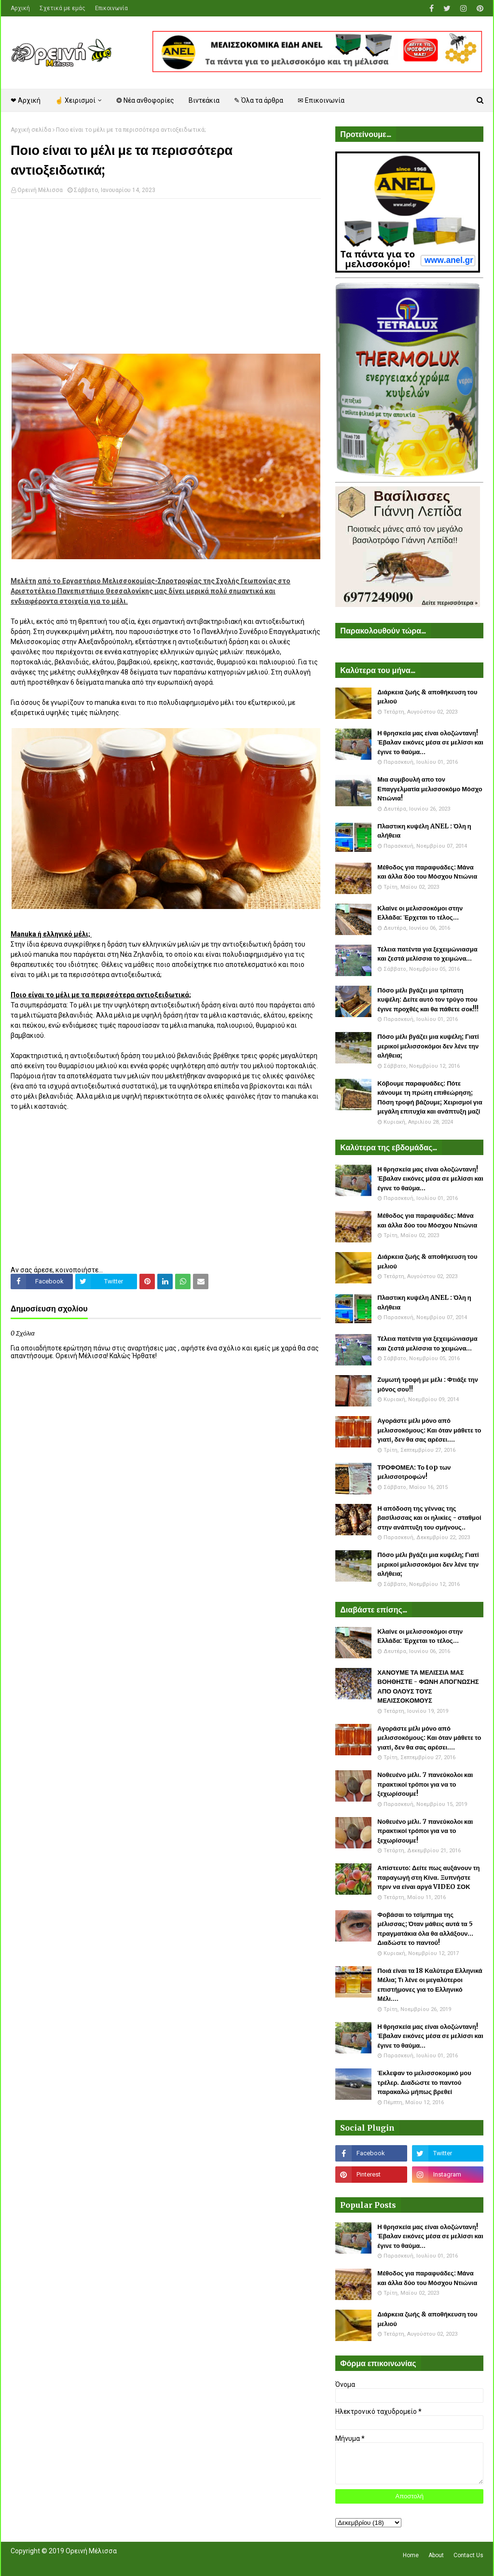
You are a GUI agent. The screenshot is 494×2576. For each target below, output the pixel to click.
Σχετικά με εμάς (62, 8)
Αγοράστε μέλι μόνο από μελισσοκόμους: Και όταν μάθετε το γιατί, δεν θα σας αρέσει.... (429, 1430)
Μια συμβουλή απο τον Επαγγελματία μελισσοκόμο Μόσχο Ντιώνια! (429, 788)
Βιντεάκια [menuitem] (204, 100)
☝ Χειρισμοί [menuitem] (75, 100)
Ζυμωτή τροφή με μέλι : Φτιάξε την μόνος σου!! (427, 1384)
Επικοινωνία (111, 8)
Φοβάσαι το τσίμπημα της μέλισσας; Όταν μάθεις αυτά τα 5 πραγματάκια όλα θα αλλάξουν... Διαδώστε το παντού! (425, 1929)
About (436, 2555)
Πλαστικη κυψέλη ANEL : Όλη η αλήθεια (424, 831)
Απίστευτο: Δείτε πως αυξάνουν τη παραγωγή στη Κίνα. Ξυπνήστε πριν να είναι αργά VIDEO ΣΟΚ (428, 1877)
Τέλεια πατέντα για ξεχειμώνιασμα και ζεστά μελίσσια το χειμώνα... (427, 954)
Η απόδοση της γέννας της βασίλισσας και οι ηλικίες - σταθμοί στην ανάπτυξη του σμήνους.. (429, 1517)
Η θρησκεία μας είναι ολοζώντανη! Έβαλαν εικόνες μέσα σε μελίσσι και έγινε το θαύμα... (430, 742)
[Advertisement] (166, 276)
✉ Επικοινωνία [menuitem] (321, 100)
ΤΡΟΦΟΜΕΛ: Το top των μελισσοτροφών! (414, 1472)
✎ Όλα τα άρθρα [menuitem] (258, 100)
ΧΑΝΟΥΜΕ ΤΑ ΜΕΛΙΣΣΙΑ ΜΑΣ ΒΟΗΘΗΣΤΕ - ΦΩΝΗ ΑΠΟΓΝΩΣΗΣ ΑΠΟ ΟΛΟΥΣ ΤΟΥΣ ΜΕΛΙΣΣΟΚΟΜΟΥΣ (428, 1686)
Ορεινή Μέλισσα (40, 190)
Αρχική (20, 8)
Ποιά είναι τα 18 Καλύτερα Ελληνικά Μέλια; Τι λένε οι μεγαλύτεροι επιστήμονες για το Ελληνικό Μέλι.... (429, 1985)
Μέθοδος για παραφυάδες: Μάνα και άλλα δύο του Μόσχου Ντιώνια (427, 872)
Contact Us (468, 2555)
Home (411, 2555)
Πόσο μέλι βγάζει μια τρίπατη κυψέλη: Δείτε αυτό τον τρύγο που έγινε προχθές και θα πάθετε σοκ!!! (428, 999)
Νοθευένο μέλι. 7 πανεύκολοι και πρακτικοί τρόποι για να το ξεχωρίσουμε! (425, 1784)
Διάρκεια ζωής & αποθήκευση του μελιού (427, 697)
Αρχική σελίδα (31, 129)
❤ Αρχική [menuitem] (26, 100)
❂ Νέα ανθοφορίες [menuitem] (145, 100)
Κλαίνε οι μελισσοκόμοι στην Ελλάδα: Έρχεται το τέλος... (420, 913)
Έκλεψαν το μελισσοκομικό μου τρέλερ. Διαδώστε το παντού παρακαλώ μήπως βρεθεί (424, 2082)
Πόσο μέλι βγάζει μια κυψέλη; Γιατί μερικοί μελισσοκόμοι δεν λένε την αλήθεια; (428, 1046)
